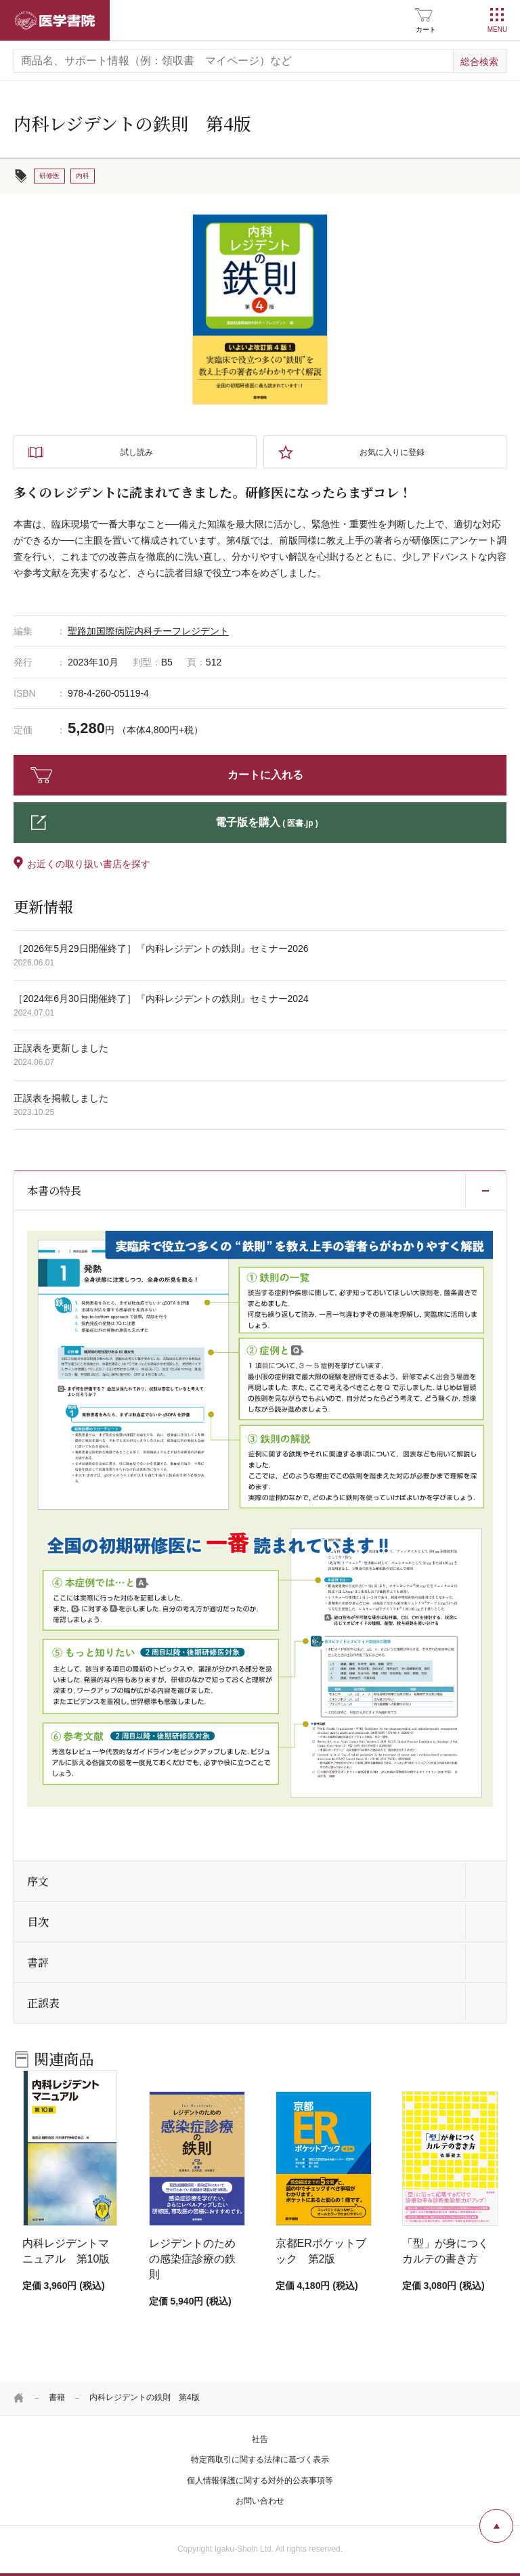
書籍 (57, 2397)
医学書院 (55, 20)
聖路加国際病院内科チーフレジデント (148, 631)
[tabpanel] (260, 309)
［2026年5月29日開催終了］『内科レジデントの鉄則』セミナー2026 (161, 948)
